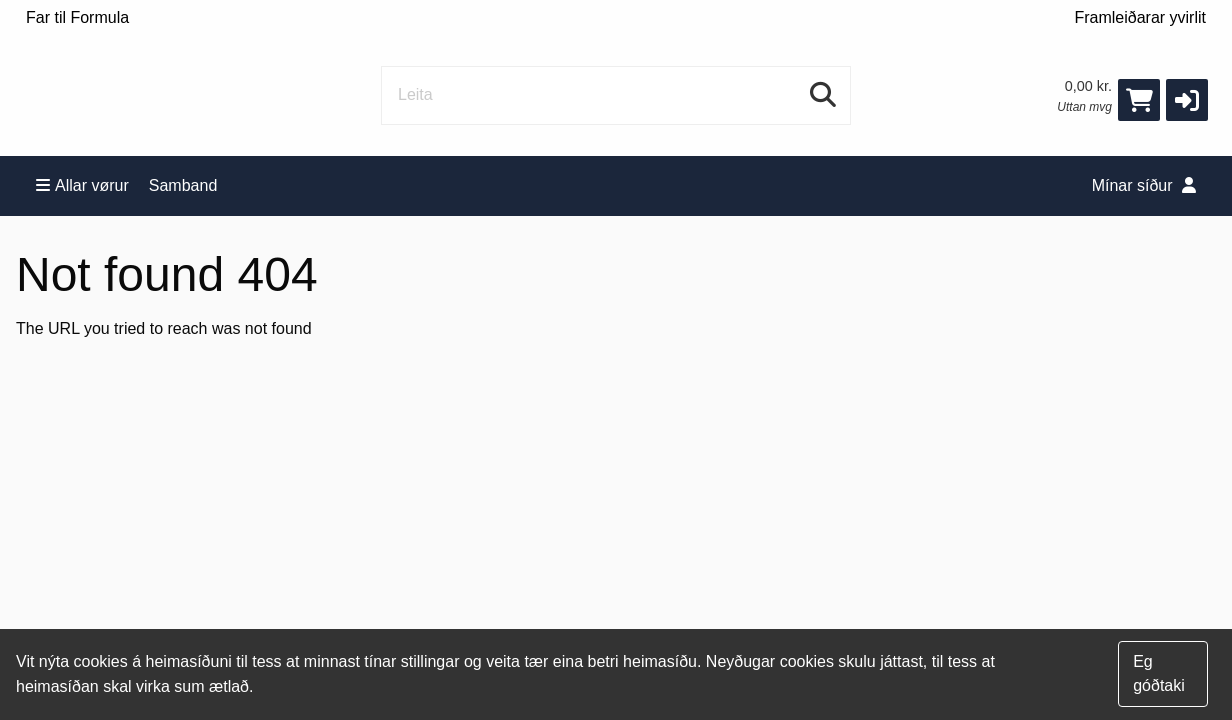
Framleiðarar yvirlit (1140, 17)
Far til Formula (77, 17)
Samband (183, 185)
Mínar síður (1144, 185)
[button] (1187, 100)
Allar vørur (82, 185)
